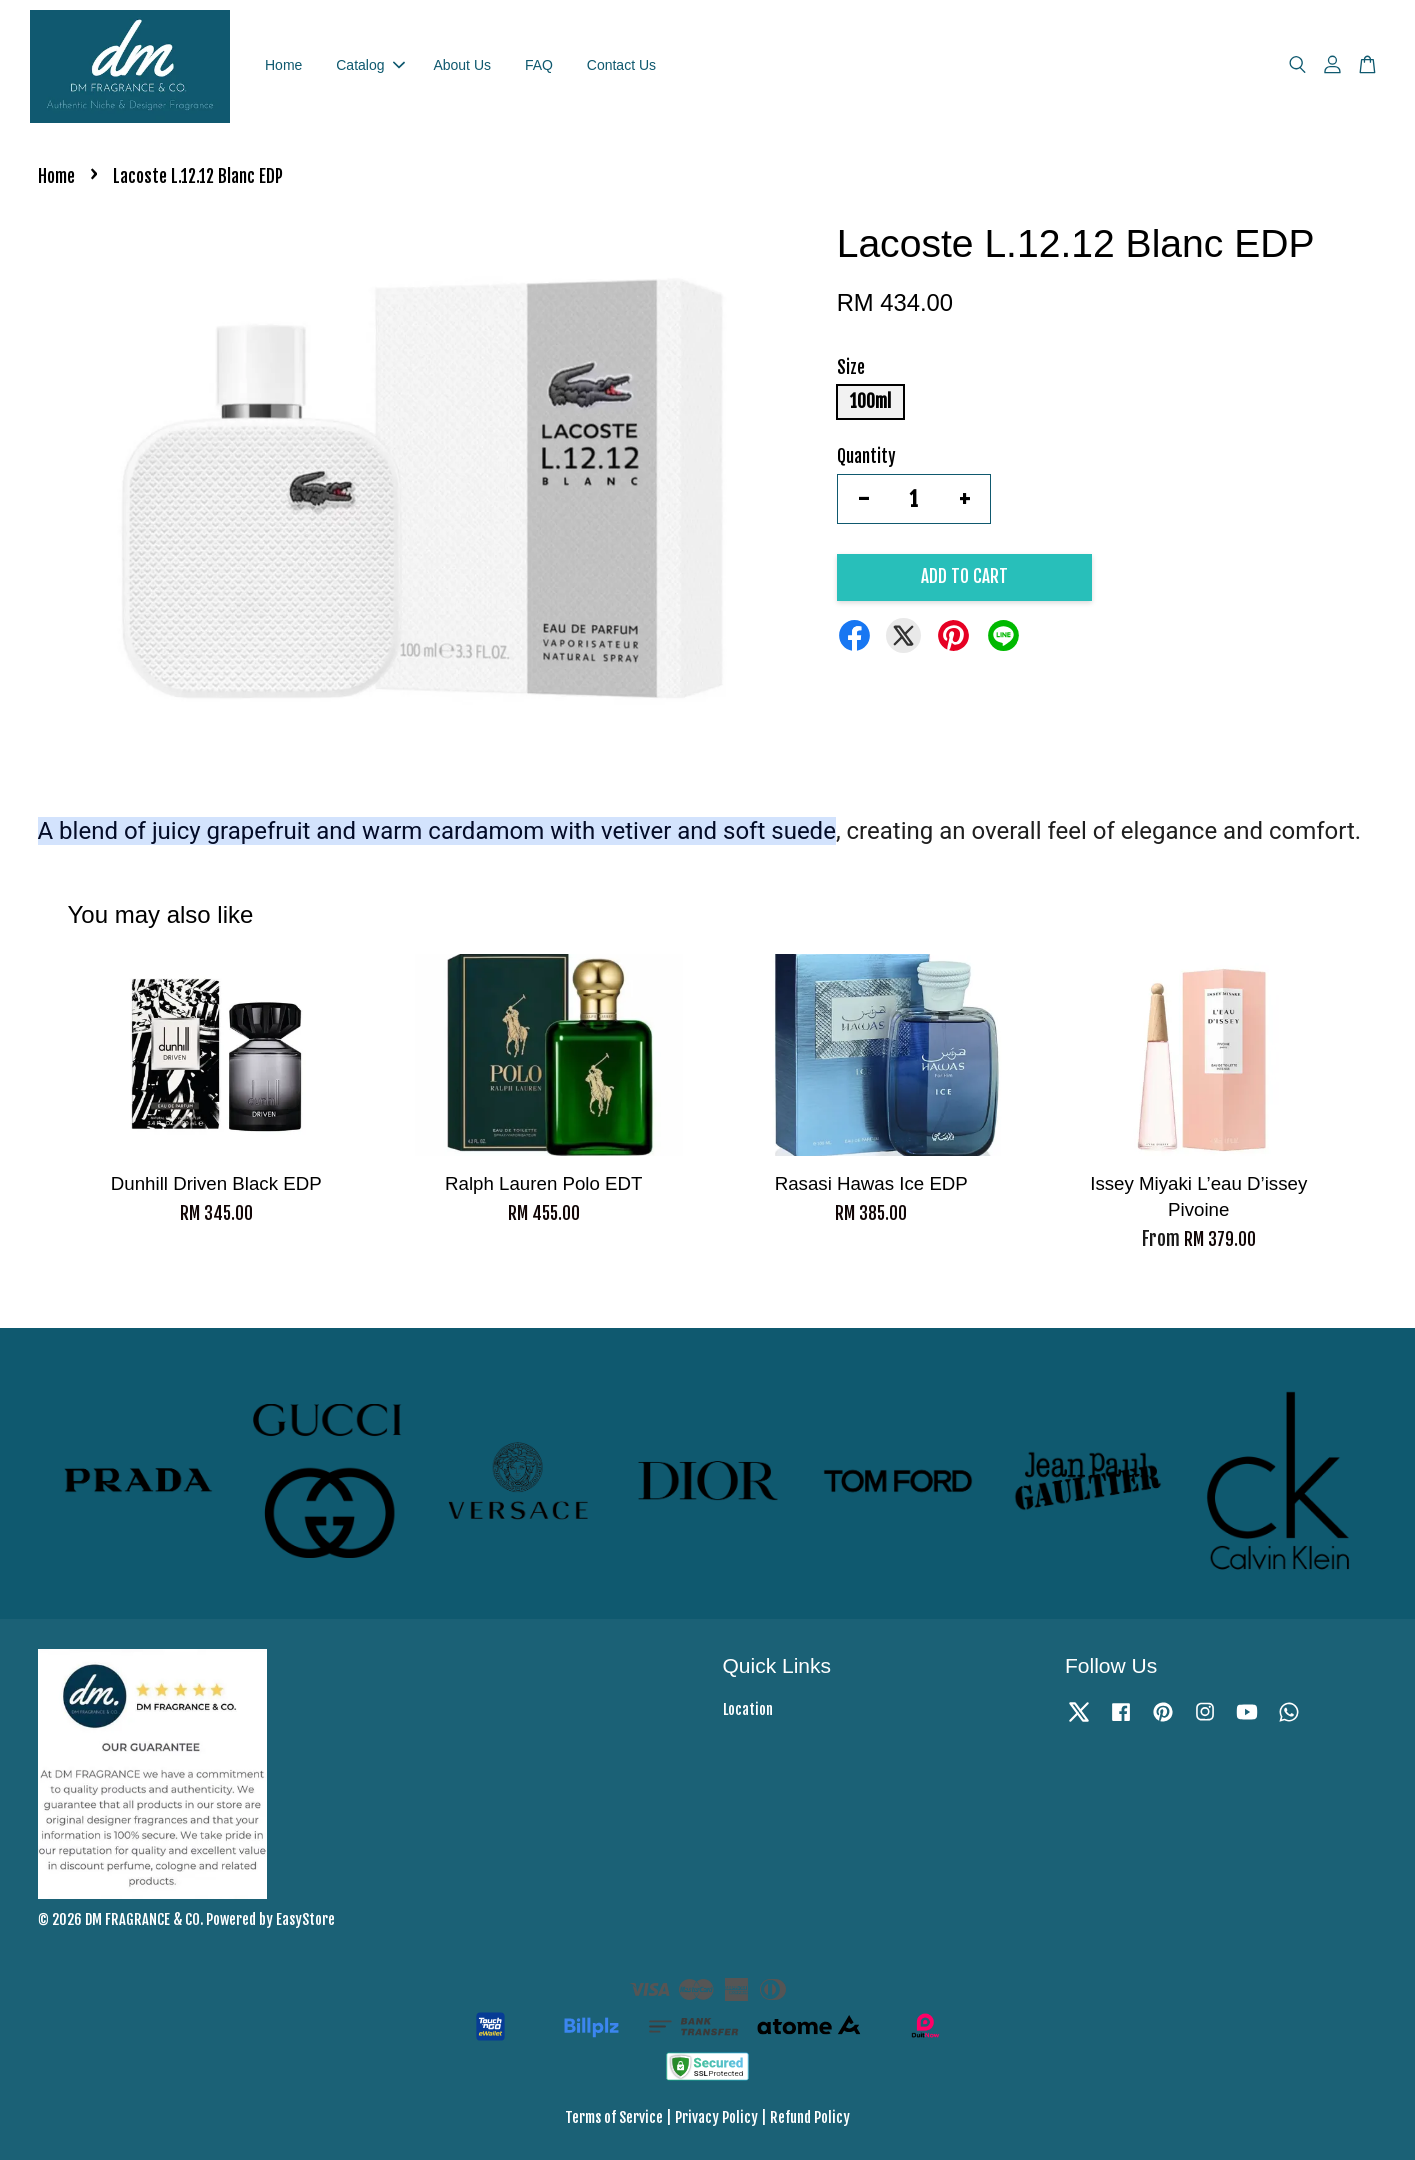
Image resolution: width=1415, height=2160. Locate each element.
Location (748, 1709)
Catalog (370, 65)
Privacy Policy (716, 2117)
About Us (462, 65)
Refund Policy (810, 2117)
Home (283, 65)
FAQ (539, 65)
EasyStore (305, 1919)
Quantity (866, 456)
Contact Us (621, 65)
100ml (870, 401)
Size (851, 367)
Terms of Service (614, 2117)
